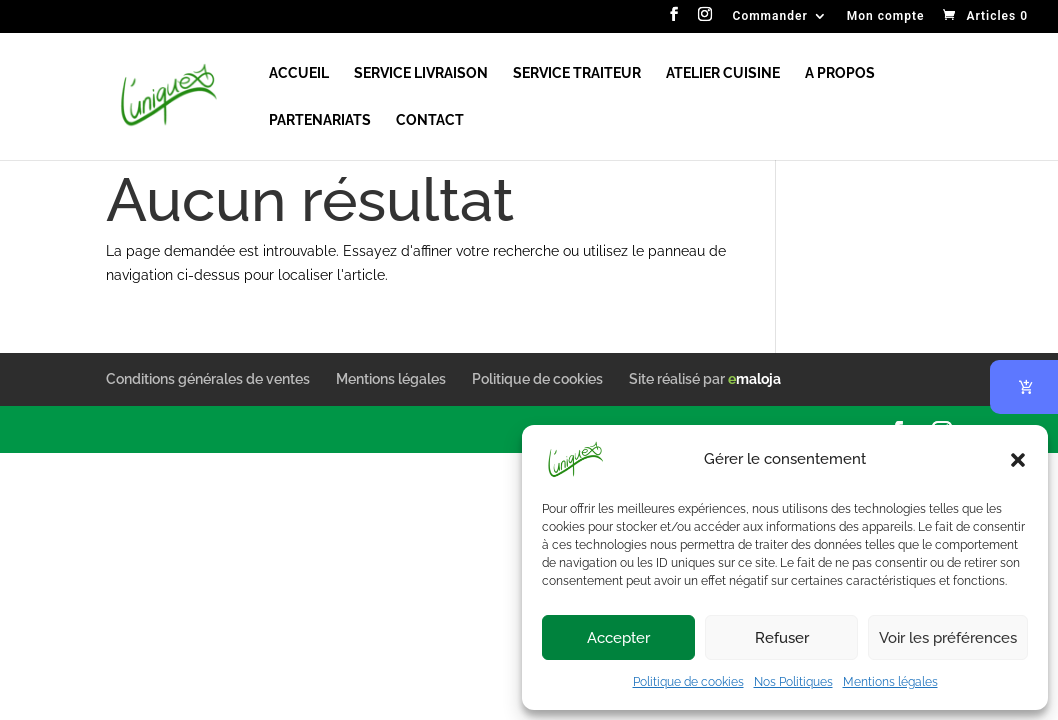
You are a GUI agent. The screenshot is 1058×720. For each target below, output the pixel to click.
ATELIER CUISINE (723, 73)
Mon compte (886, 16)
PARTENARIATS (320, 120)
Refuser (782, 638)
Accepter (618, 638)
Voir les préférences (948, 638)
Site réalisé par (705, 379)
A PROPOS (840, 73)
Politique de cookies (688, 682)
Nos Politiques (793, 682)
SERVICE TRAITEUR (577, 73)
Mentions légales (890, 682)
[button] (1018, 460)
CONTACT (430, 120)
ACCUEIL (299, 73)
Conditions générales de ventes (208, 379)
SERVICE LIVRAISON (421, 73)
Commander (770, 16)
